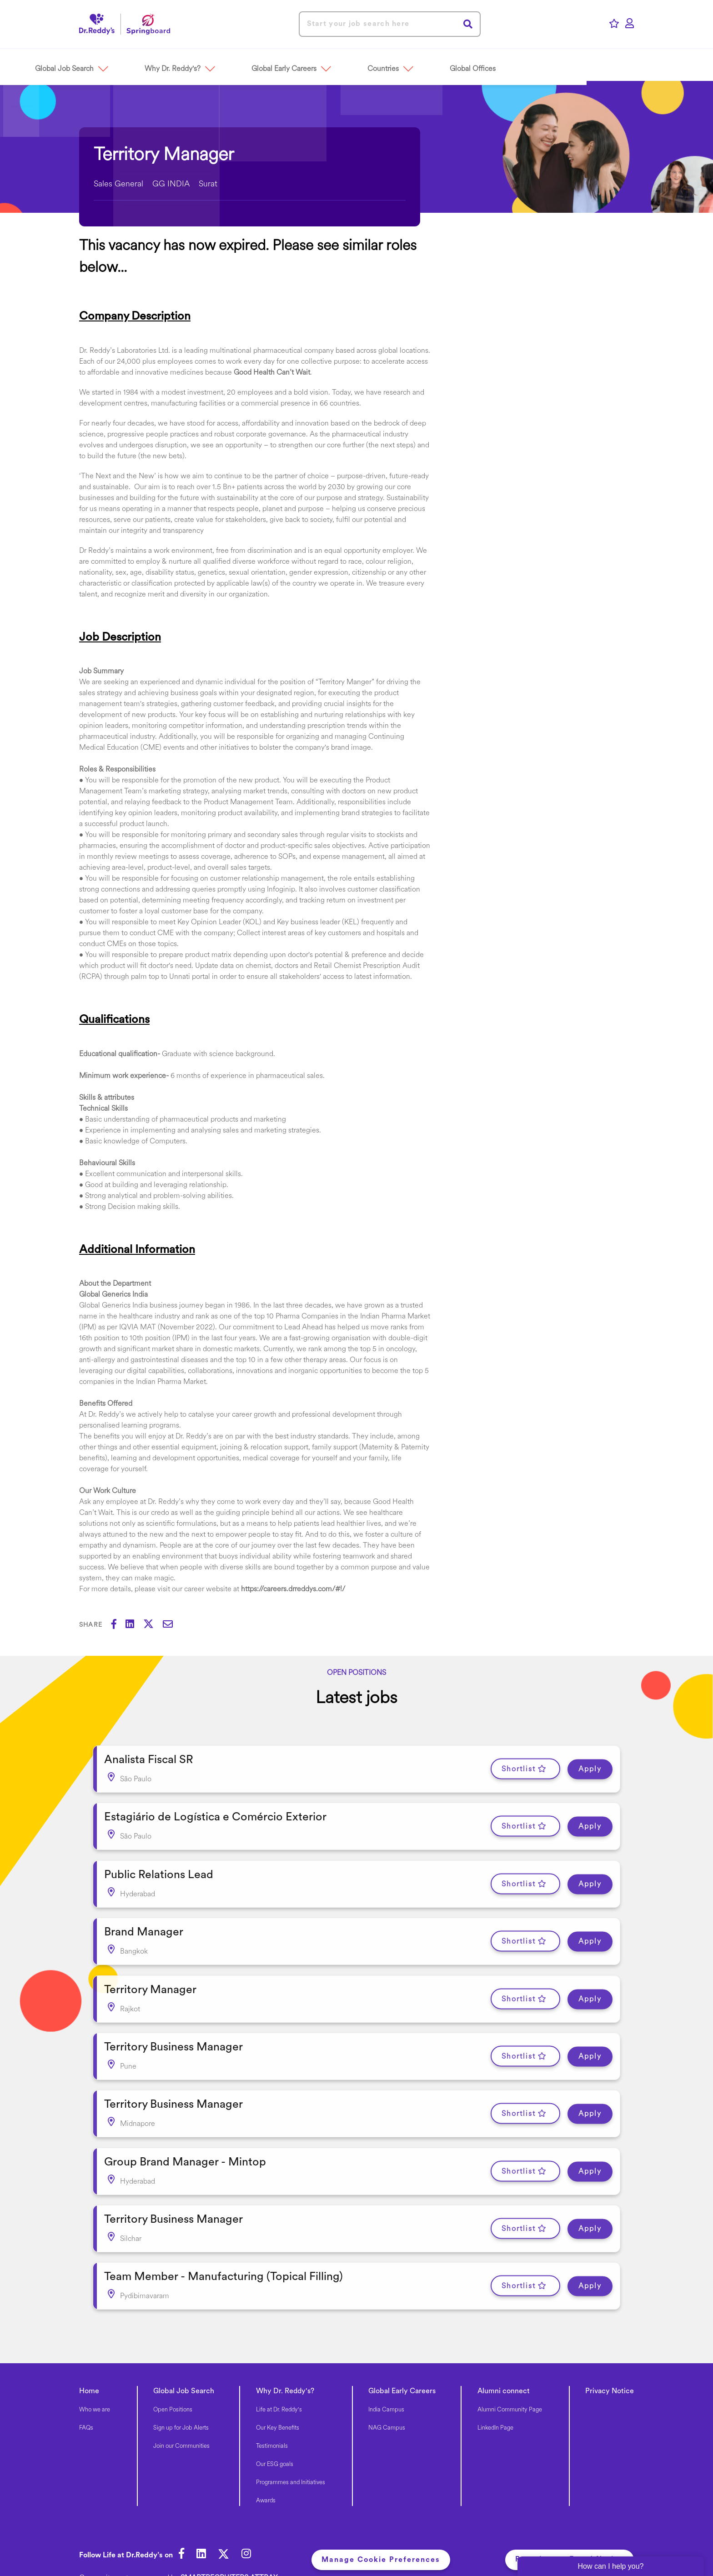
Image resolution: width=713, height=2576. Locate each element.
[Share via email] (172, 1625)
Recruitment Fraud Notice (569, 2530)
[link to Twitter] (228, 2525)
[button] (125, 63)
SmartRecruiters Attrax (229, 2547)
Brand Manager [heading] (143, 1922)
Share (90, 1625)
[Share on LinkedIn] (134, 1625)
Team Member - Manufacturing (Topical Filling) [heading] (223, 2249)
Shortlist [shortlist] (519, 1767)
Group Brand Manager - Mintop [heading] (185, 2140)
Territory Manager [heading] (150, 1976)
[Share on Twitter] (153, 1625)
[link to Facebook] (182, 2525)
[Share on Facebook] (118, 1625)
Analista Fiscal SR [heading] (148, 1758)
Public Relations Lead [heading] (158, 1867)
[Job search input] (390, 24)
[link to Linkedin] (203, 2525)
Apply (590, 1767)
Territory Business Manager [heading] (173, 2031)
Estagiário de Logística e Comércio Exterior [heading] (215, 1813)
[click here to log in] (629, 24)
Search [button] (468, 24)
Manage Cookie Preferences (384, 2530)
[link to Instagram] (252, 2525)
